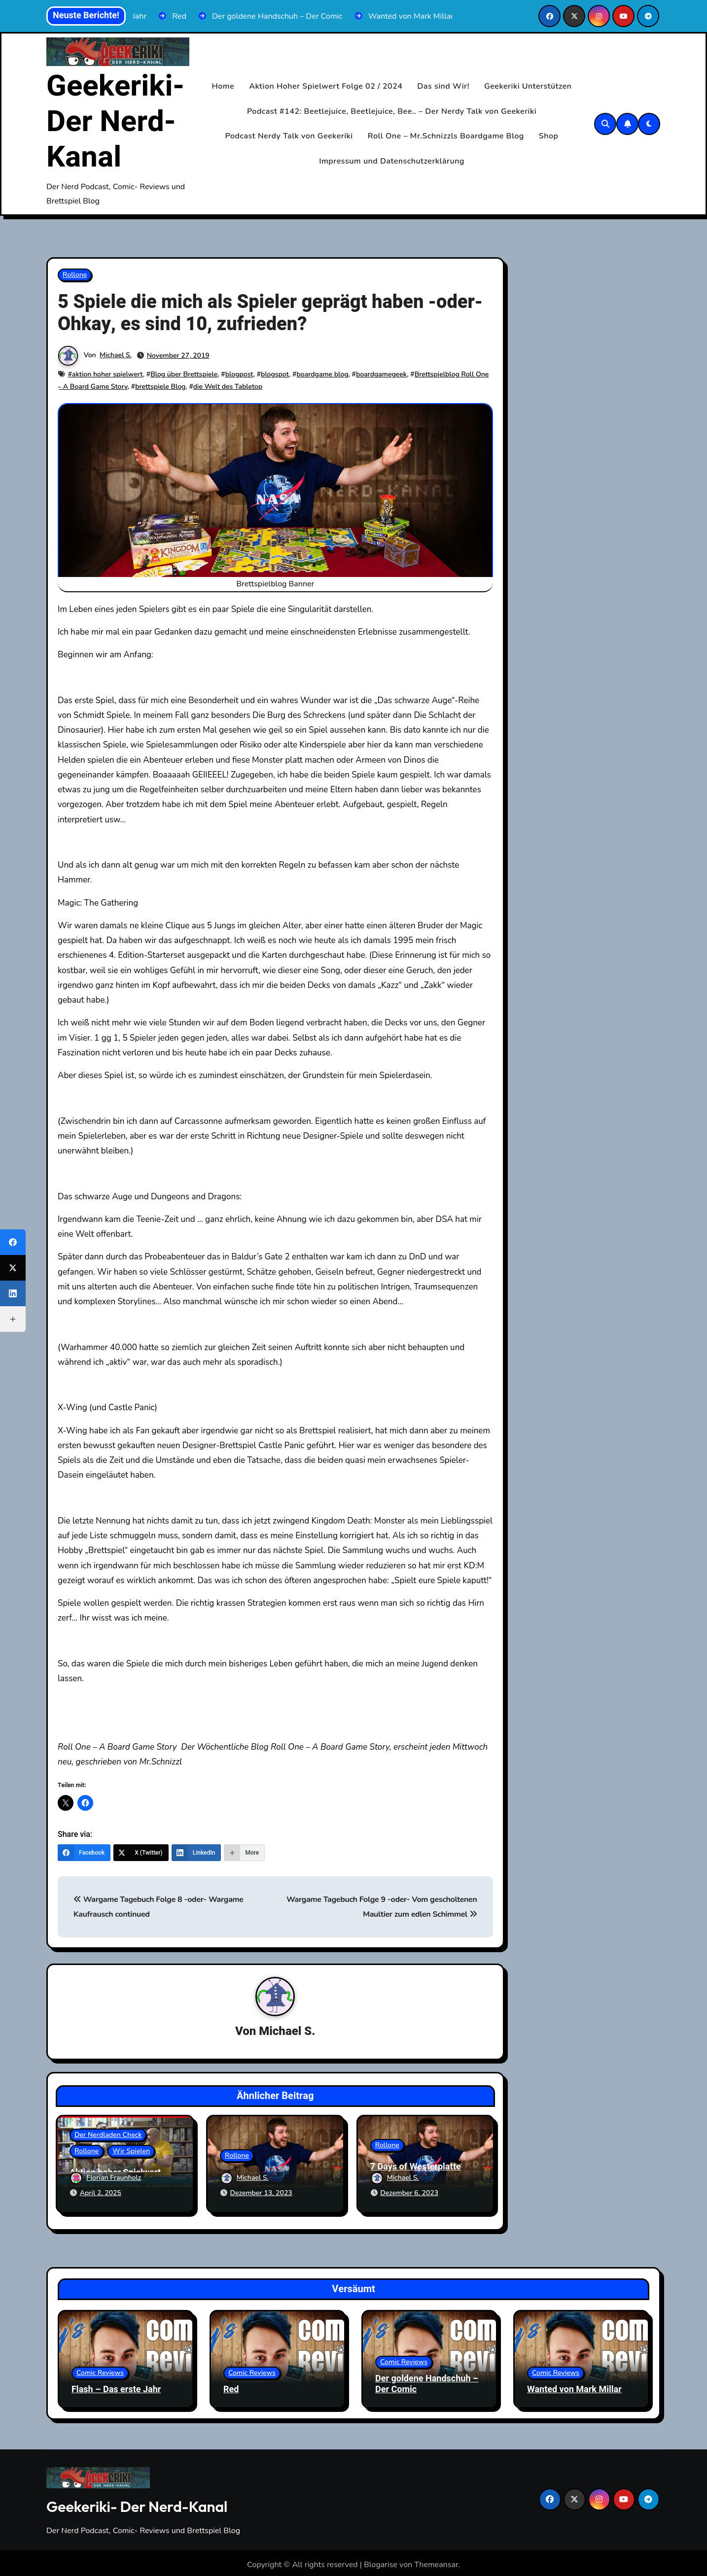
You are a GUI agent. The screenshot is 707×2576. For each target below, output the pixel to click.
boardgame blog (322, 374)
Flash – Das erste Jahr (116, 2386)
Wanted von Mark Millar (574, 2386)
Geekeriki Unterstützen (528, 86)
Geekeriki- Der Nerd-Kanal (115, 122)
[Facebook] (84, 1852)
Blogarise (380, 2561)
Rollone (75, 274)
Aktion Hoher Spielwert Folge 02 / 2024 (325, 86)
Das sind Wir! (443, 86)
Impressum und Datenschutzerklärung (391, 161)
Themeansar (436, 2561)
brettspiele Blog (160, 386)
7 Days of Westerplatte (415, 2167)
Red (231, 2386)
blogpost (239, 374)
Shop (549, 136)
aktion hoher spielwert (107, 374)
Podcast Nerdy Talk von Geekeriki (289, 136)
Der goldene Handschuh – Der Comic (426, 2381)
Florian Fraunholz (105, 2178)
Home (223, 86)
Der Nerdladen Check (107, 2135)
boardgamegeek (381, 374)
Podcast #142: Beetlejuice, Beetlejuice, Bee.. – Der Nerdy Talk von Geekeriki (391, 111)
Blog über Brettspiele (183, 374)
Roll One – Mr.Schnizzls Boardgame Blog (446, 136)
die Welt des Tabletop (227, 386)
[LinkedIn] (196, 1852)
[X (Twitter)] (141, 1852)
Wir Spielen (131, 2152)
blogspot (275, 374)
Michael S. (116, 355)
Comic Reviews (100, 2369)
